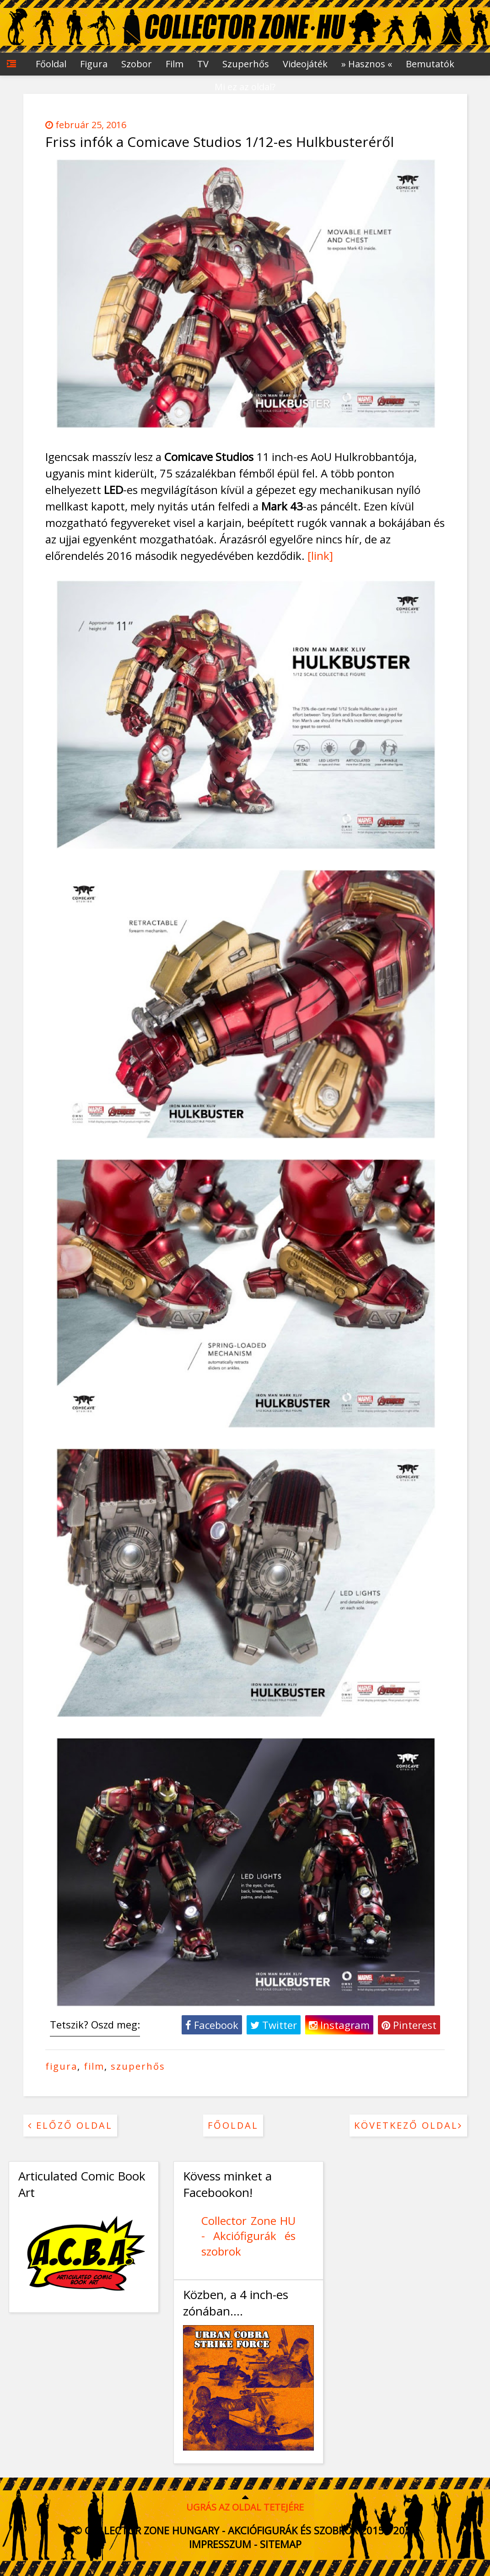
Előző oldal (70, 2125)
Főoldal (51, 64)
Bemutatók (430, 64)
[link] (320, 555)
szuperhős (138, 2066)
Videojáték (305, 64)
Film (174, 64)
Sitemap (281, 2544)
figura (61, 2066)
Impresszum (220, 2544)
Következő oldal (408, 2125)
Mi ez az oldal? (245, 87)
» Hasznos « (366, 64)
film (94, 2066)
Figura (94, 64)
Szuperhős (245, 64)
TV (203, 64)
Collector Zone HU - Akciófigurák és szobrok (248, 2236)
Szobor (136, 64)
